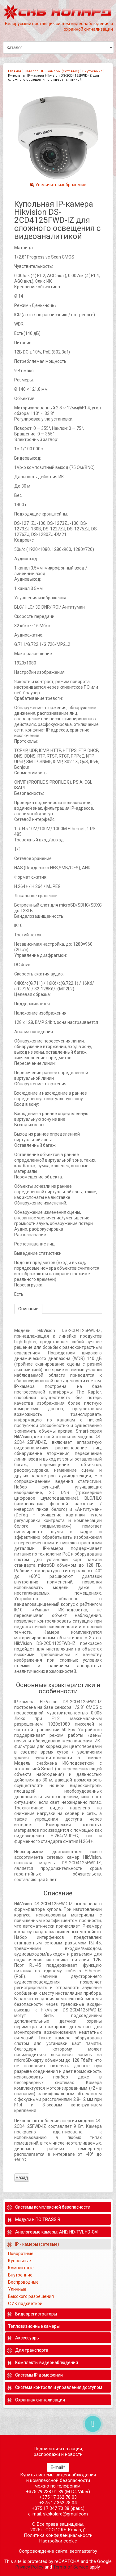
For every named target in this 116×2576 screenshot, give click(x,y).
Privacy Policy (29, 2567)
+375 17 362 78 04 (58, 2503)
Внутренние (92, 71)
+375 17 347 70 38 (50, 2508)
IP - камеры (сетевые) (60, 71)
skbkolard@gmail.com (65, 2514)
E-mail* (58, 2467)
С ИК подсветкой (25, 2303)
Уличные (17, 2289)
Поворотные (20, 2253)
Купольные (19, 2260)
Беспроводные (23, 2282)
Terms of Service (70, 2567)
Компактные (21, 2267)
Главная (15, 71)
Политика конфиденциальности (58, 2535)
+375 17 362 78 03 (58, 2497)
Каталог (31, 71)
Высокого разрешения (31, 2296)
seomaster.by (83, 2551)
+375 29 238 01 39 (44, 2491)
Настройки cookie (58, 2541)
